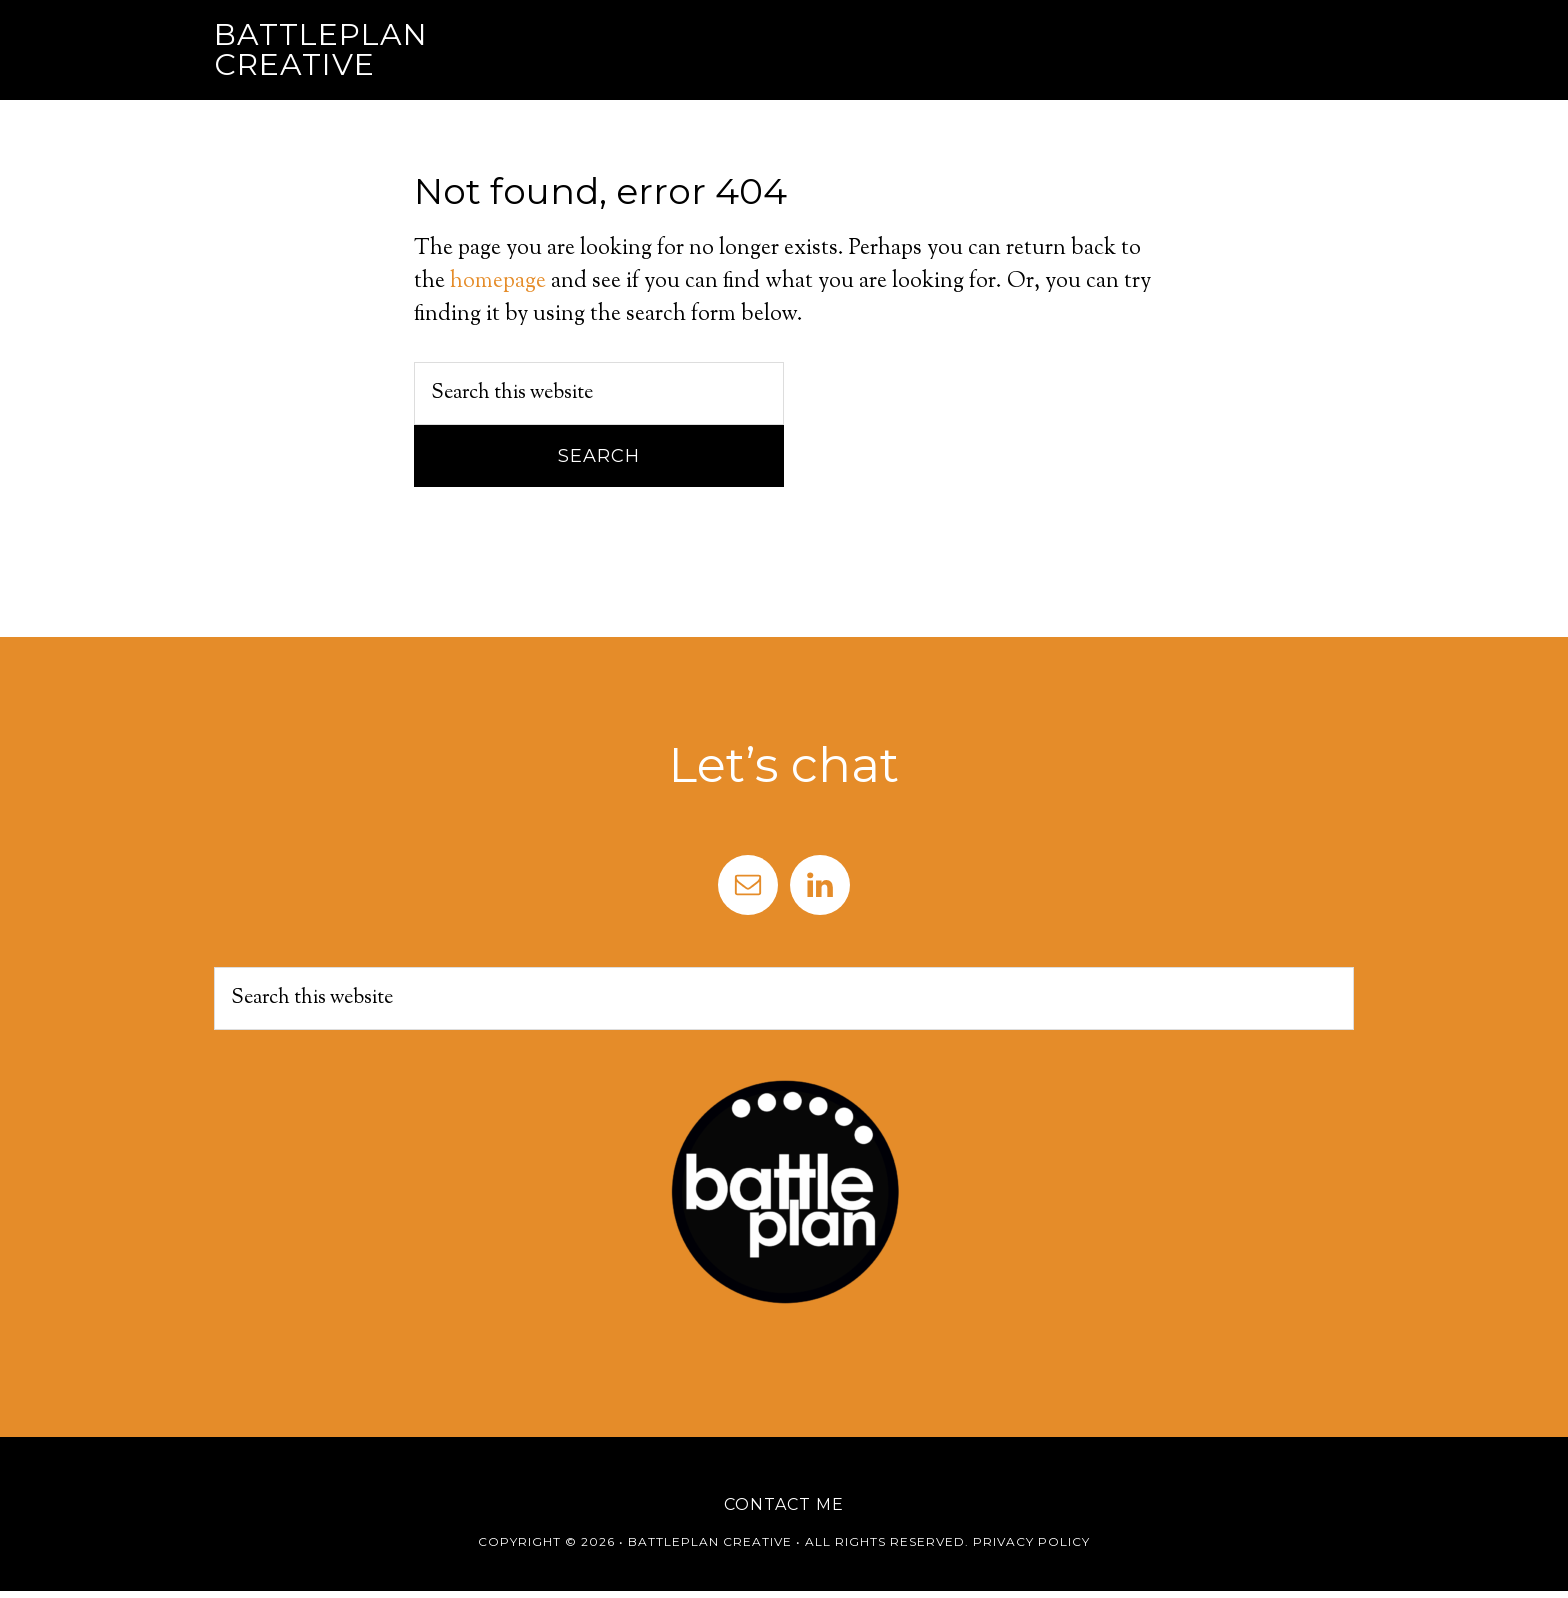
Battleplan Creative (321, 49)
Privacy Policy (1031, 1541)
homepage (498, 282)
